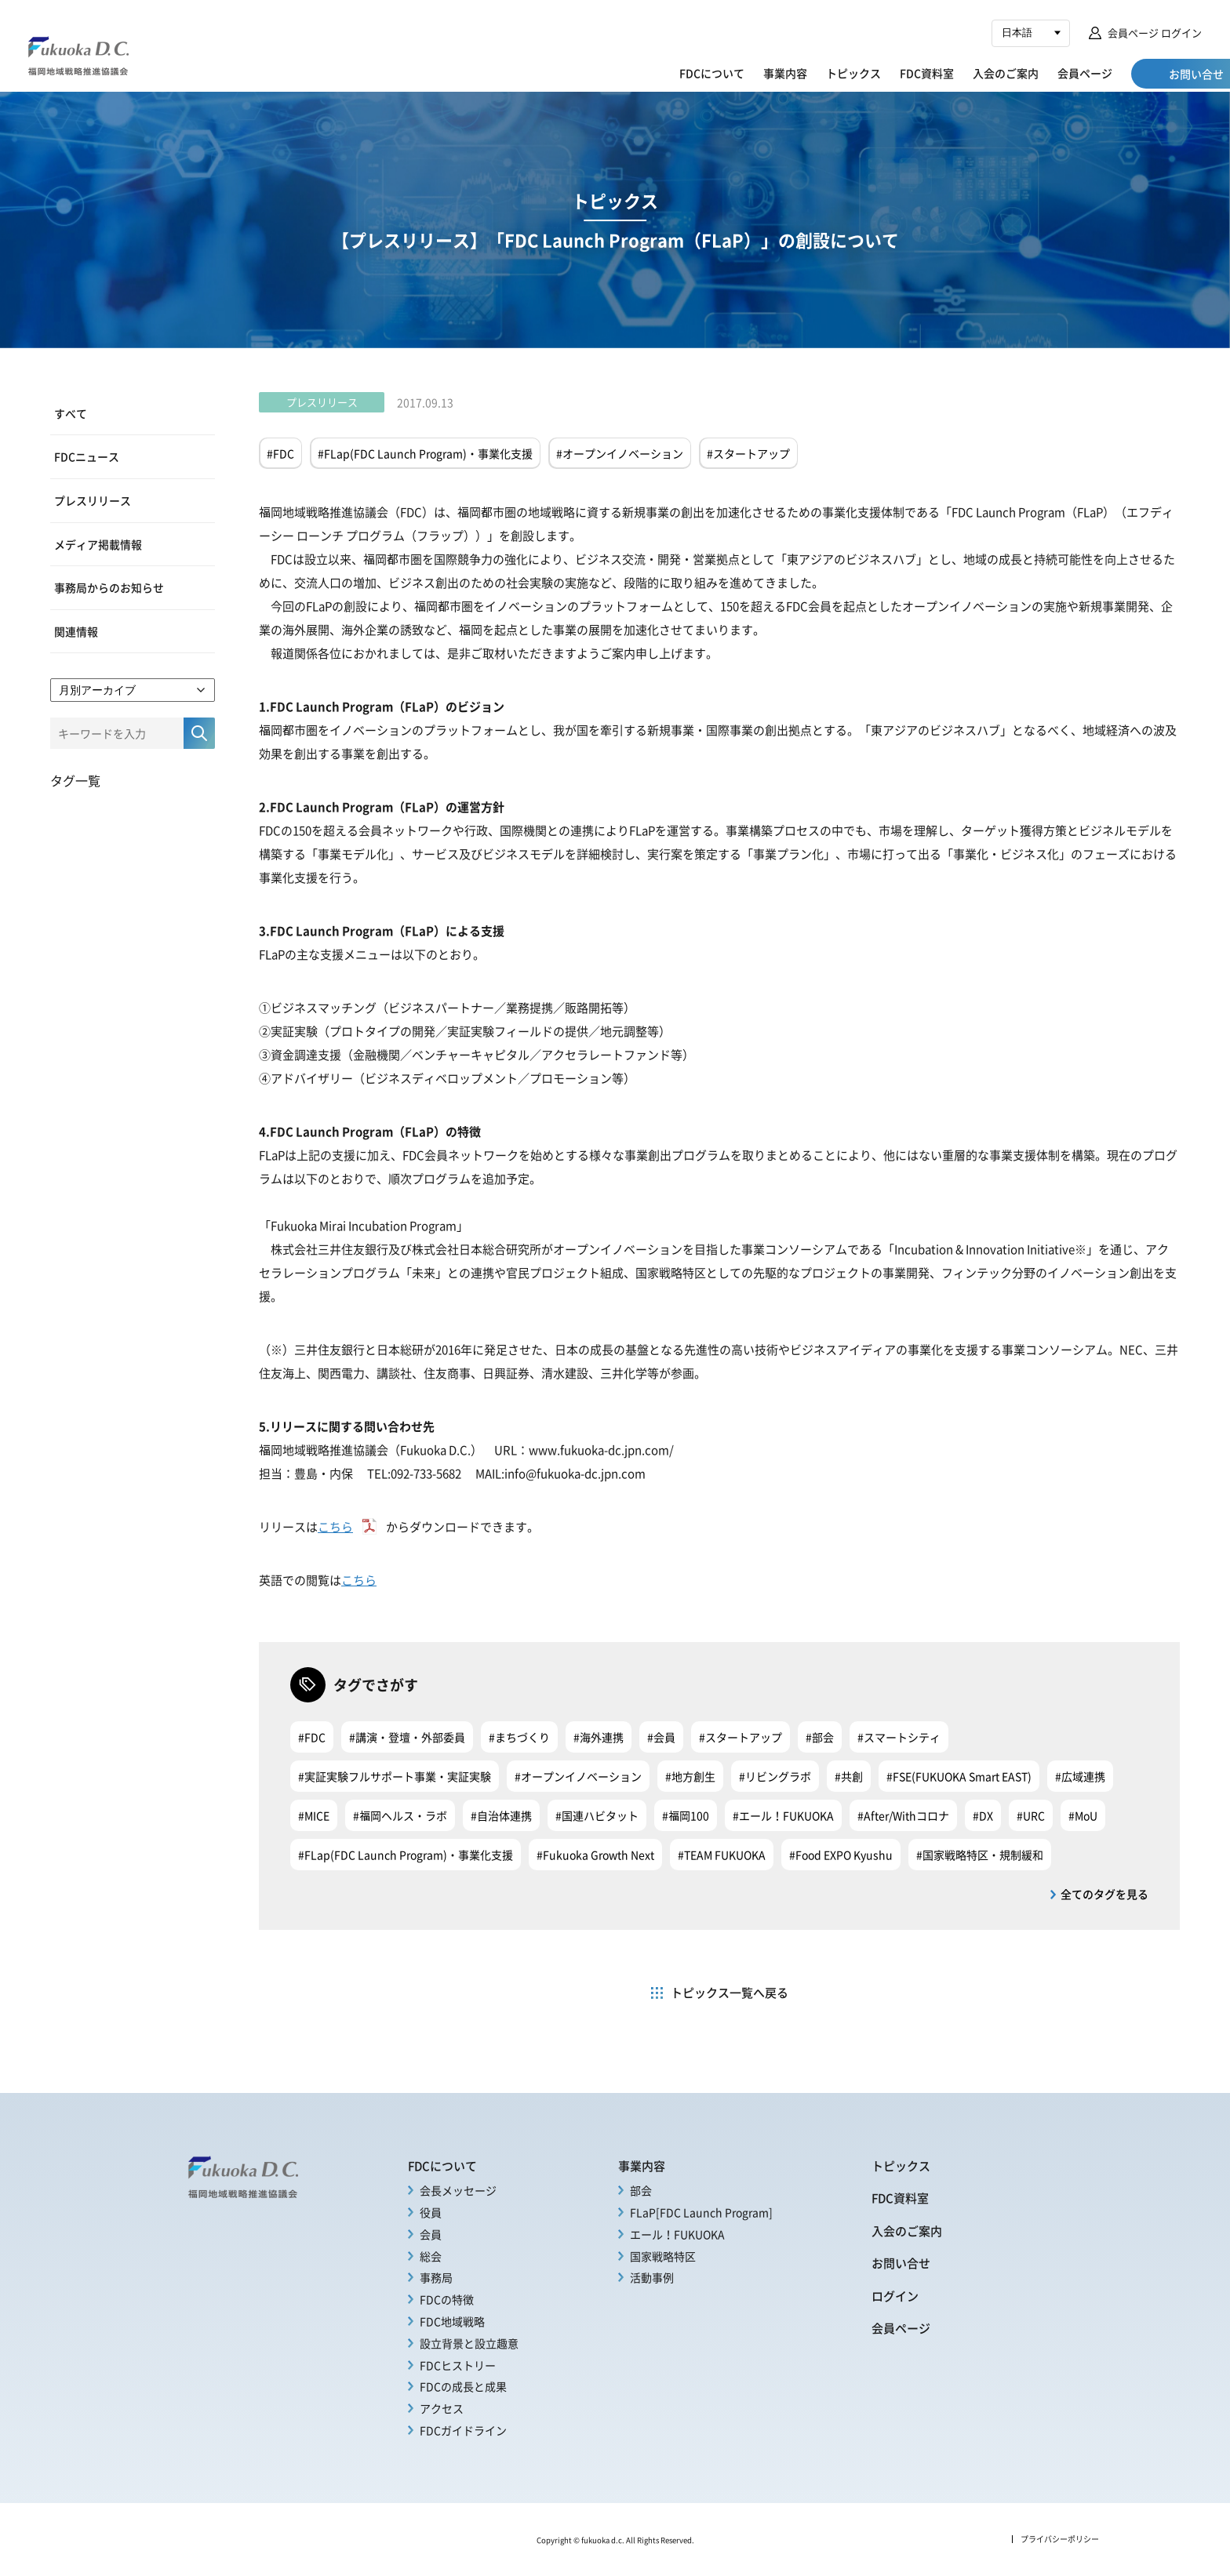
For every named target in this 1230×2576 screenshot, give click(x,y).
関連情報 (76, 630)
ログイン (895, 2295)
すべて (70, 413)
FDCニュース (86, 456)
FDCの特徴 (447, 2299)
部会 (641, 2190)
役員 (431, 2212)
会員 (431, 2234)
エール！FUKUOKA (677, 2234)
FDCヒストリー (458, 2365)
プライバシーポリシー (1060, 2539)
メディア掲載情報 (98, 543)
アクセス (442, 2408)
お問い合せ (901, 2262)
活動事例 (652, 2277)
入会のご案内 (943, 73)
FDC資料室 (864, 73)
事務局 (436, 2277)
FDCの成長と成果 (463, 2386)
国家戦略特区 (663, 2256)
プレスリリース (92, 499)
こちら (335, 1526)
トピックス (790, 73)
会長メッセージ (458, 2190)
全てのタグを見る (1104, 1894)
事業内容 (722, 73)
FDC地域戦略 (452, 2321)
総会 (431, 2256)
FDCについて (649, 73)
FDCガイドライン (463, 2430)
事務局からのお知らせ (109, 586)
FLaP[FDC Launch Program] (701, 2212)
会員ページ (1022, 73)
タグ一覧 (75, 779)
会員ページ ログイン (1155, 32)
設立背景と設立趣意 (469, 2343)
